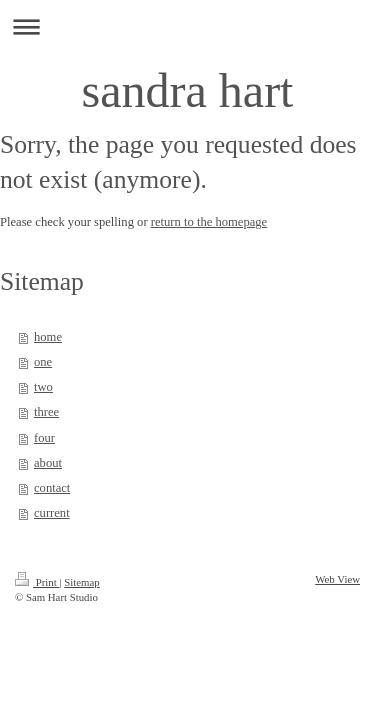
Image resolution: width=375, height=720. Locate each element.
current (52, 513)
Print (37, 582)
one (43, 362)
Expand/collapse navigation (187, 26)
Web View (337, 579)
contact (52, 488)
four (44, 438)
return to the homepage (209, 222)
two (43, 387)
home (48, 337)
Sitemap (81, 582)
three (46, 412)
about (48, 463)
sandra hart (188, 90)
